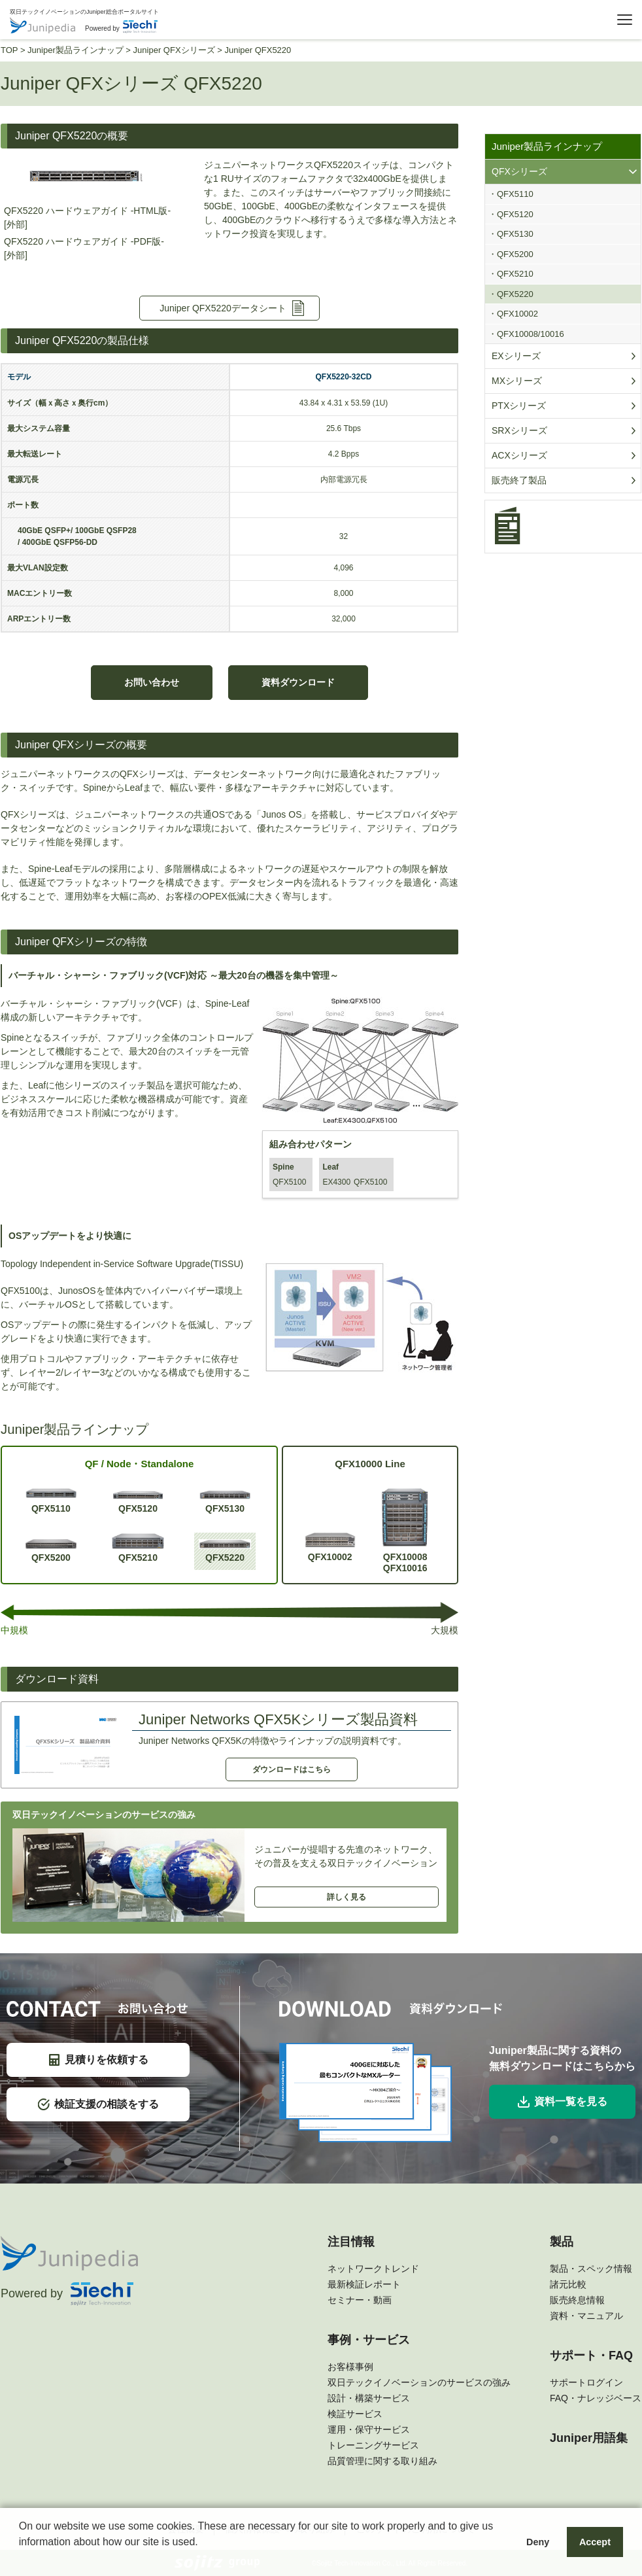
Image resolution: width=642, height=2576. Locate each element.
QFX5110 (51, 1500)
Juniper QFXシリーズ (174, 50)
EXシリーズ (516, 356)
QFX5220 (225, 1551)
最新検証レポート (364, 2284)
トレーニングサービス (373, 2445)
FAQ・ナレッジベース (595, 2398)
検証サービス (355, 2414)
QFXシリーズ (519, 171)
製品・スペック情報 (591, 2268)
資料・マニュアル (586, 2315)
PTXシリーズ (519, 405)
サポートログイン (586, 2382)
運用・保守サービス (369, 2429)
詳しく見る (346, 1897)
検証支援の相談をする (98, 2104)
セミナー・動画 (360, 2300)
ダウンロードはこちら (291, 1769)
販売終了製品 (519, 480)
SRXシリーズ (519, 430)
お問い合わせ (151, 682)
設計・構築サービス (369, 2398)
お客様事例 (350, 2366)
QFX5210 (138, 1548)
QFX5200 (51, 1551)
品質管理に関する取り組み (382, 2461)
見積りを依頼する (98, 2060)
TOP (9, 50)
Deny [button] (537, 2542)
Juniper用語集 (589, 2438)
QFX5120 (138, 1502)
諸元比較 (568, 2284)
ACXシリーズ (519, 455)
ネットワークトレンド (373, 2268)
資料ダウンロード (298, 682)
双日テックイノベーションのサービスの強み (419, 2382)
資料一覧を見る (562, 2102)
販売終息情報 (577, 2300)
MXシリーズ (517, 380)
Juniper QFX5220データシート (223, 308)
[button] (21, 2559)
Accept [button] (595, 2542)
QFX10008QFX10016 (405, 1530)
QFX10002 (330, 1547)
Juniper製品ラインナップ (75, 50)
